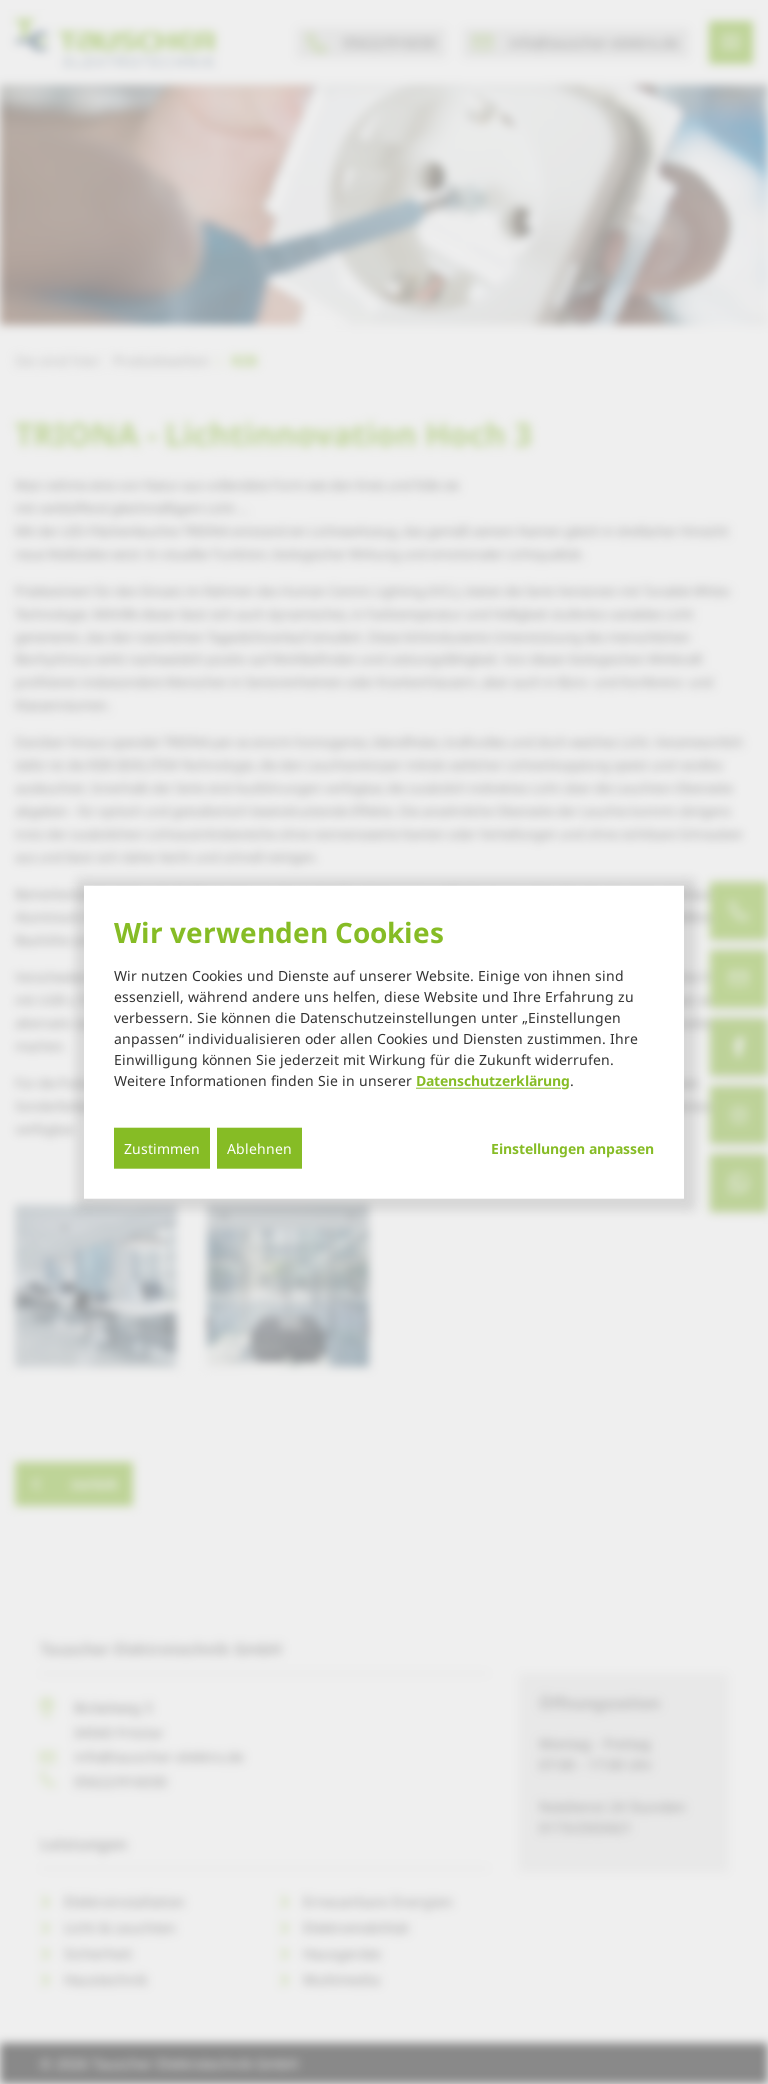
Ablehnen (259, 1147)
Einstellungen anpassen (572, 1148)
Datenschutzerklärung (493, 1079)
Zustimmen (162, 1147)
